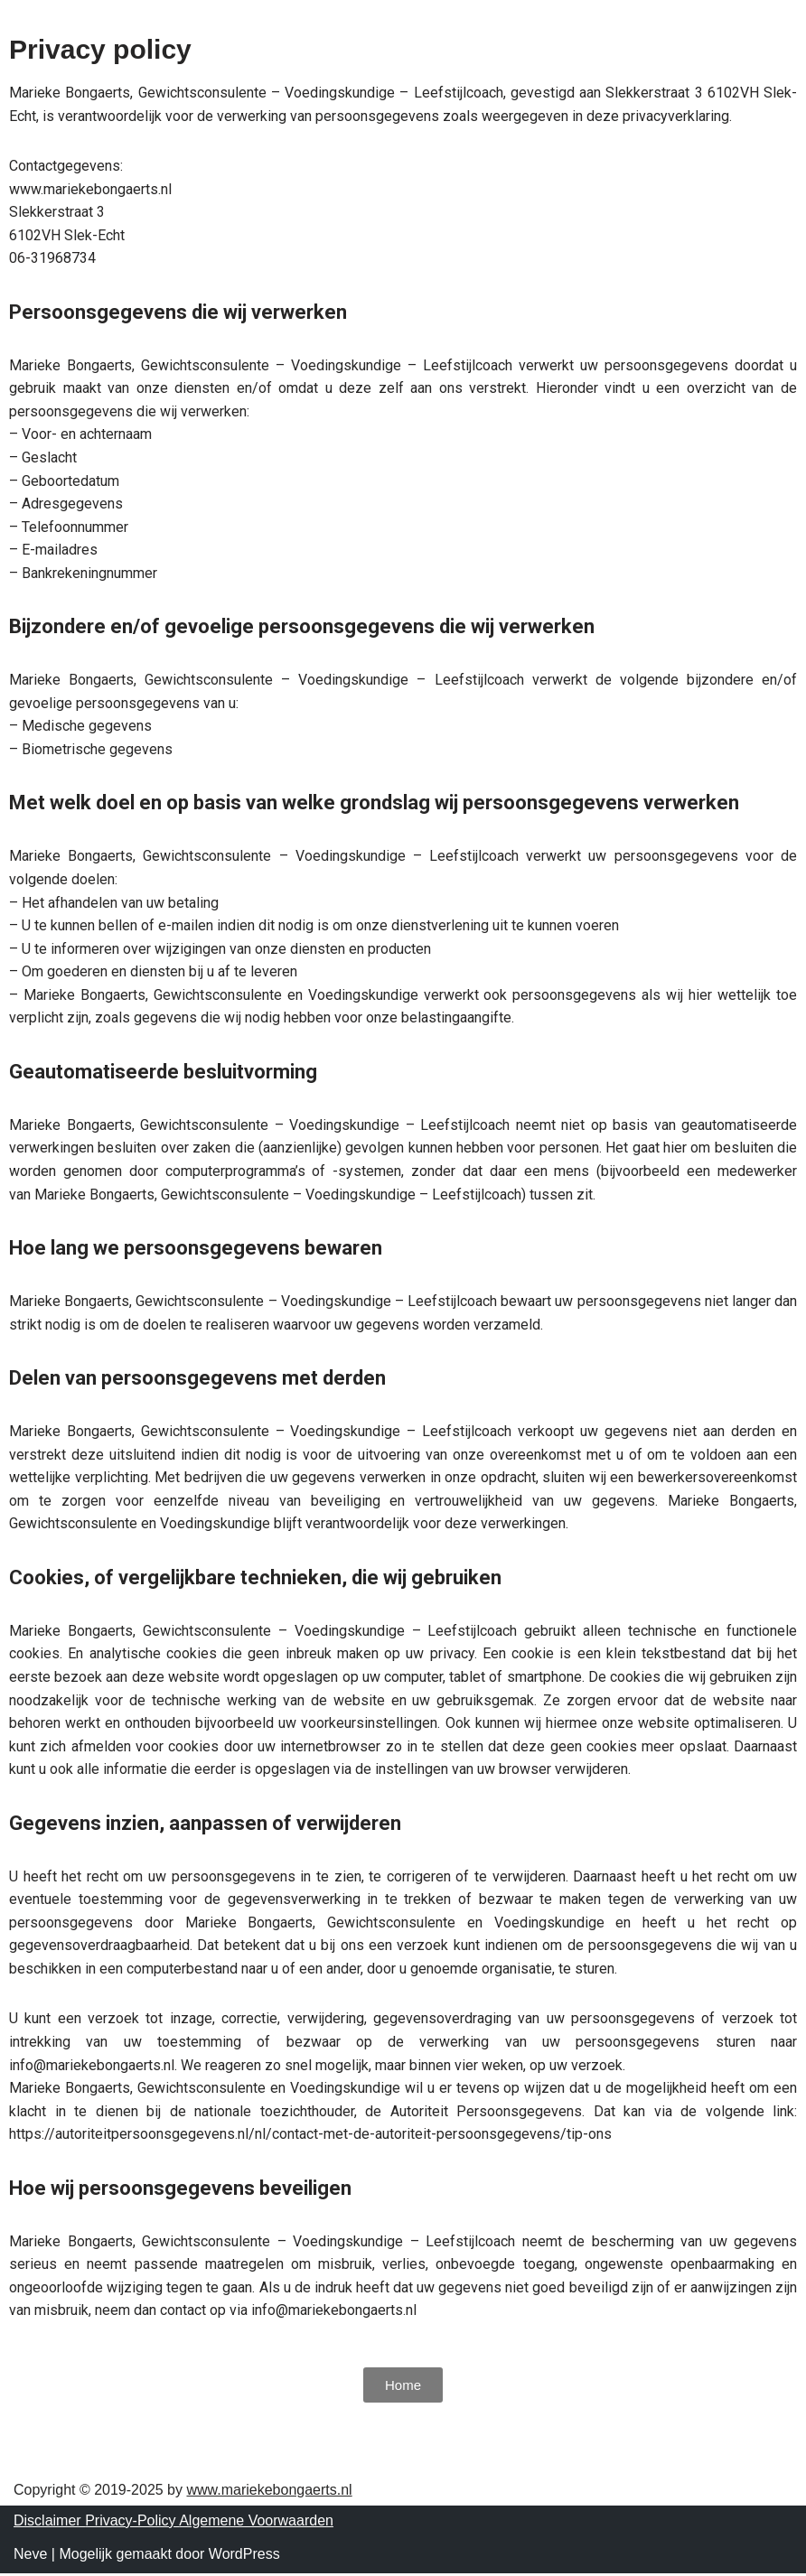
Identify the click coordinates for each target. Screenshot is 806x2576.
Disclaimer (49, 2523)
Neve (30, 2556)
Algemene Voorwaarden (256, 2523)
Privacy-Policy (132, 2523)
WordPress (244, 2556)
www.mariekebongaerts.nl (268, 2492)
